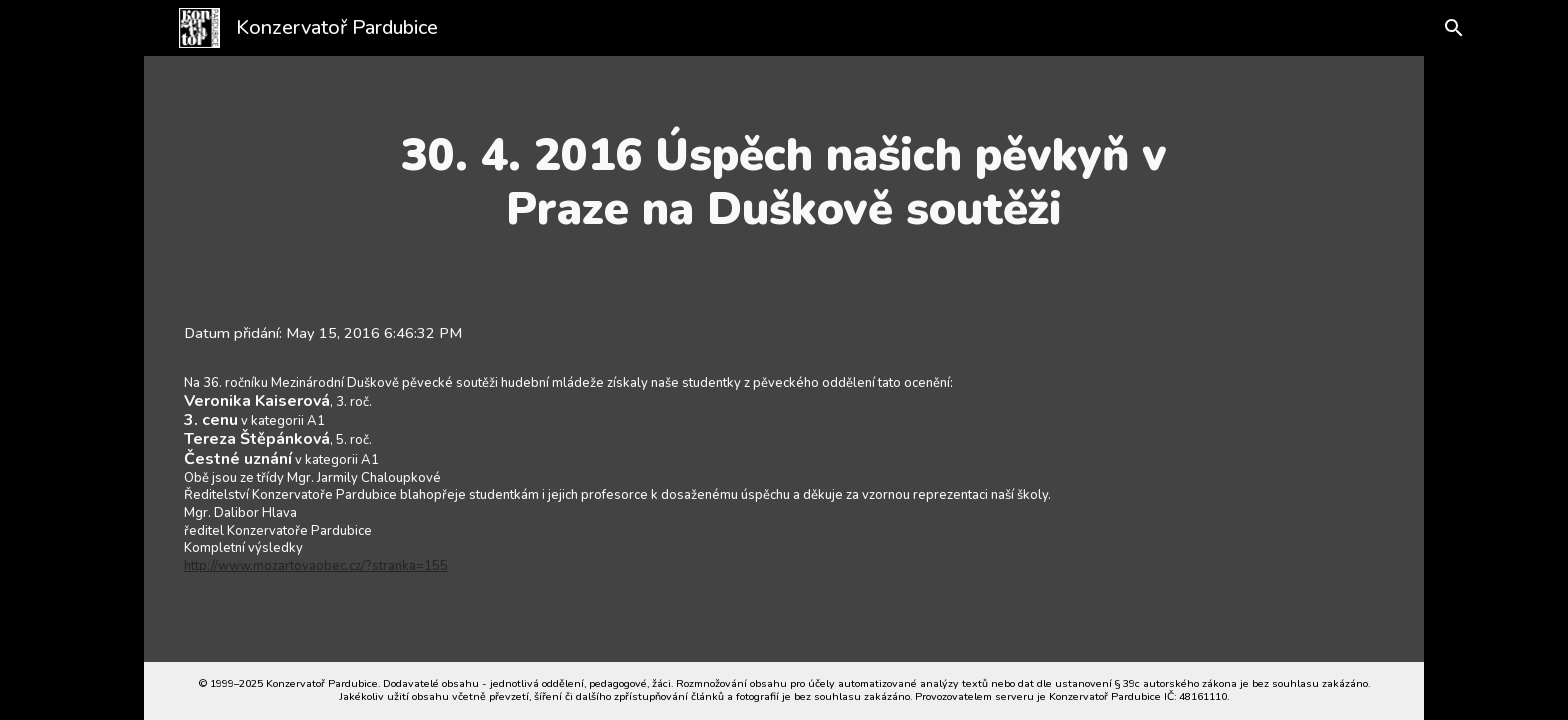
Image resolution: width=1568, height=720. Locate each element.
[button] (1446, 28)
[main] (784, 182)
